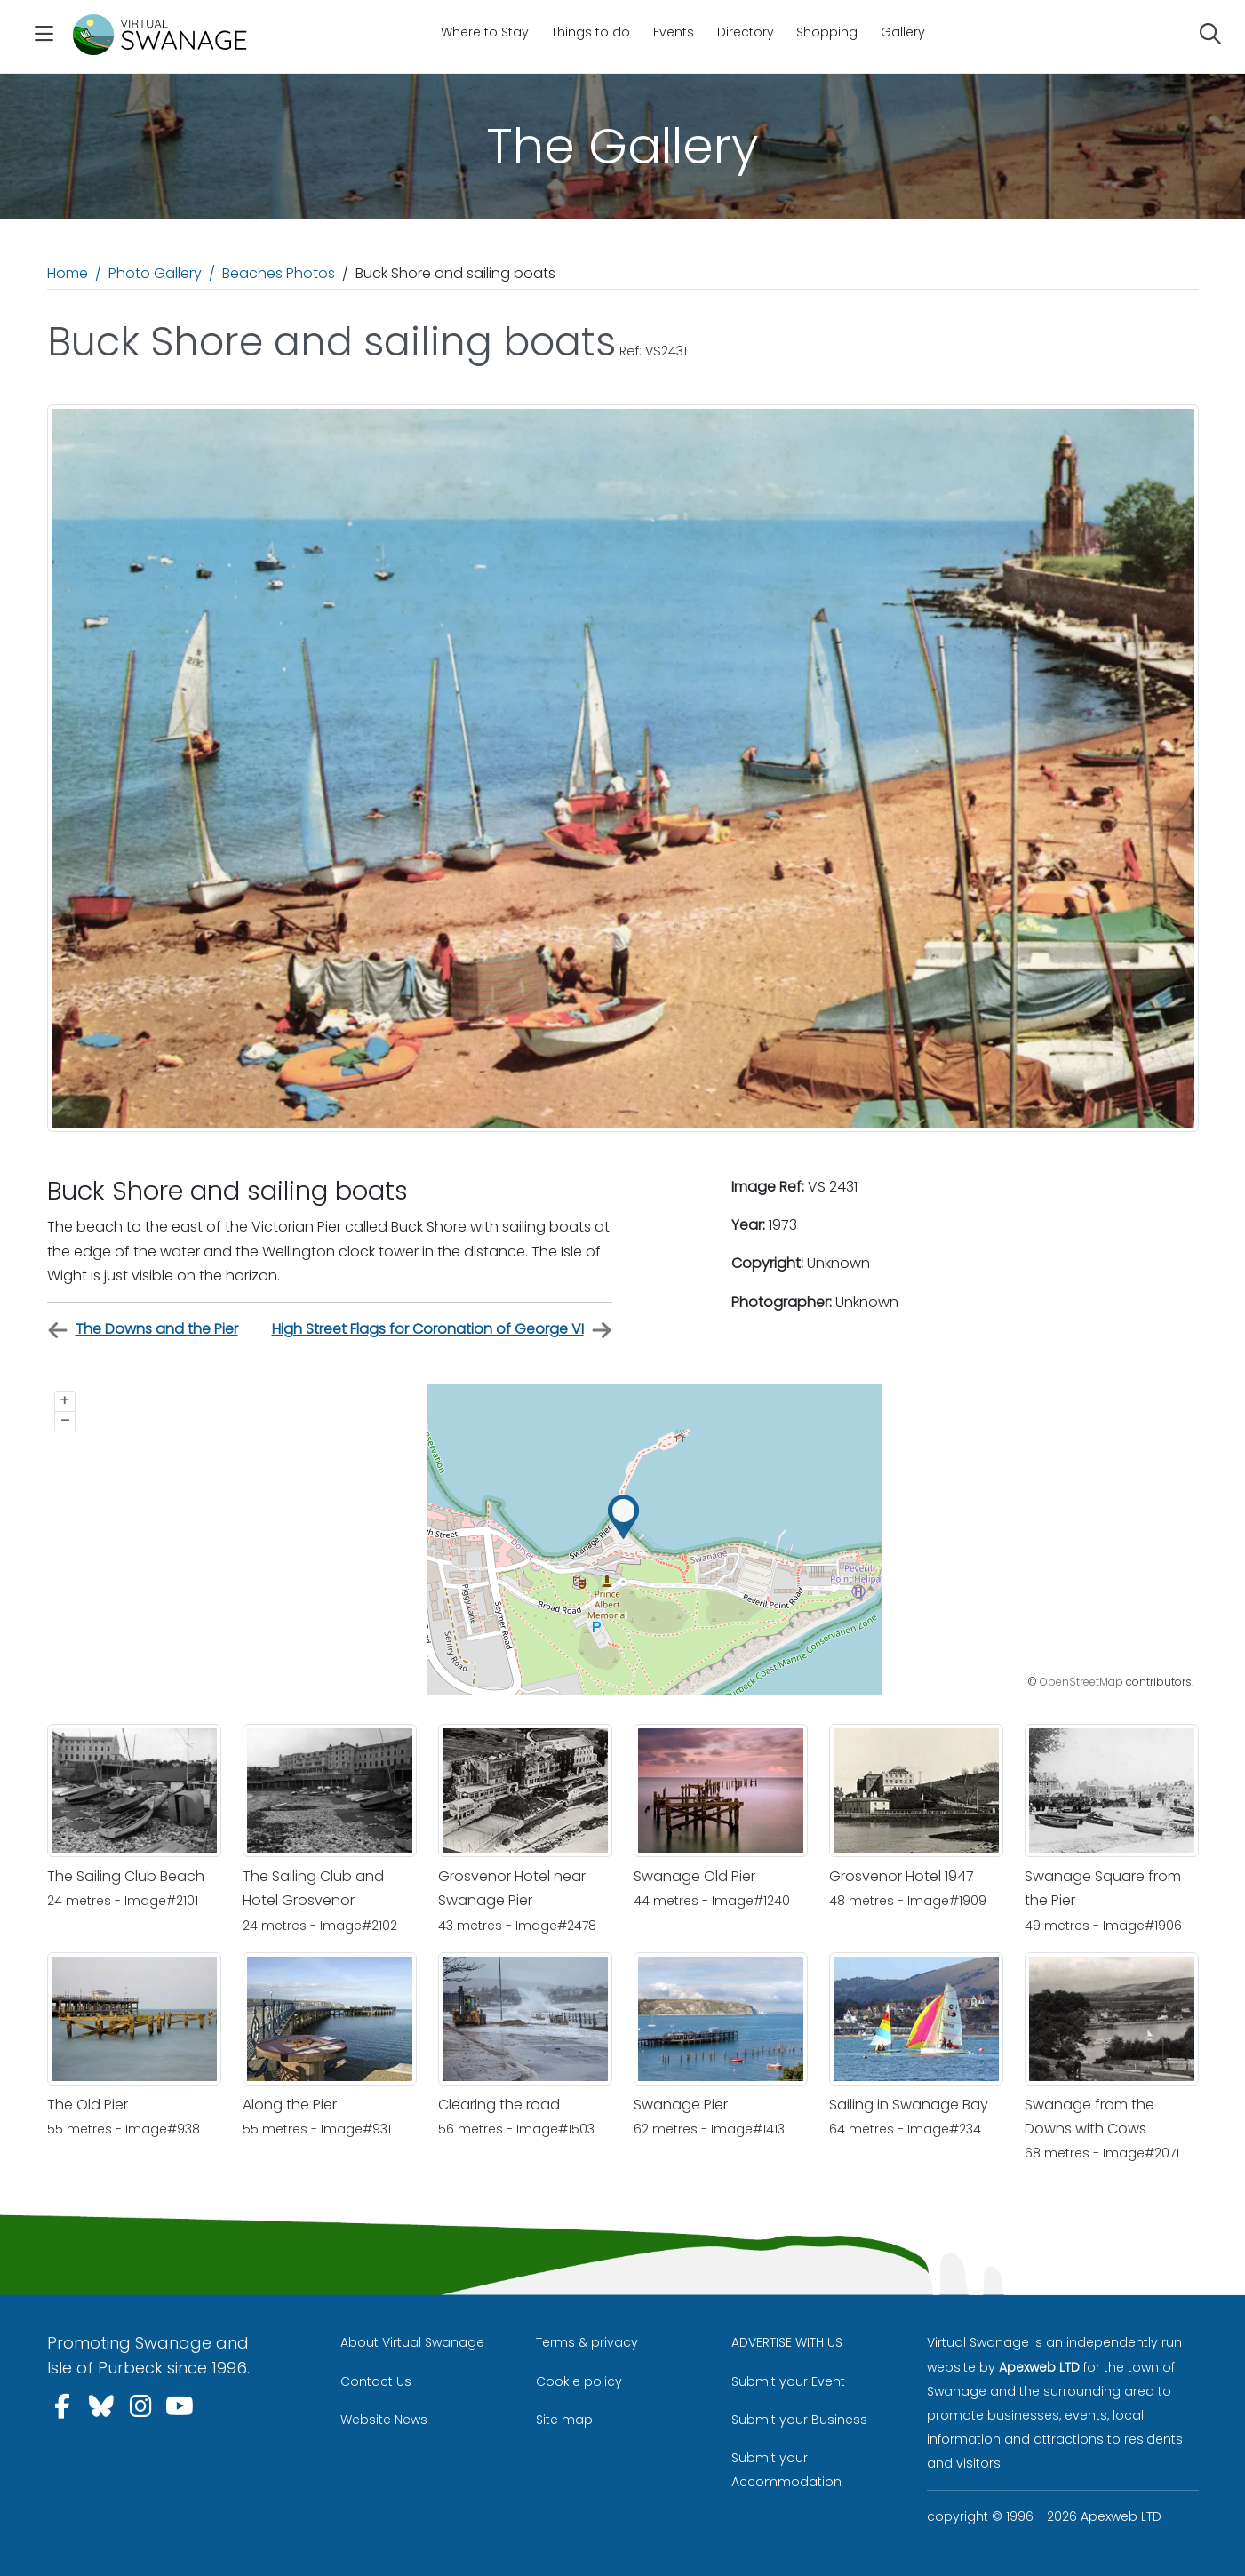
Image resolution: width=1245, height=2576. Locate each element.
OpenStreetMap (1081, 1681)
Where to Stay (485, 32)
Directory (745, 32)
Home (67, 273)
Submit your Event (788, 2381)
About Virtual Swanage (412, 2342)
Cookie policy (579, 2381)
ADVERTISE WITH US (786, 2342)
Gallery (903, 32)
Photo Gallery (155, 273)
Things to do (590, 32)
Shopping (827, 32)
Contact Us (375, 2381)
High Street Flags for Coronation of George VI (442, 1330)
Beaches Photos (278, 273)
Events (673, 32)
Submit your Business (799, 2419)
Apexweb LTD (1039, 2367)
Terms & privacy (587, 2342)
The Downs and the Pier (142, 1330)
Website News (383, 2419)
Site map (564, 2419)
